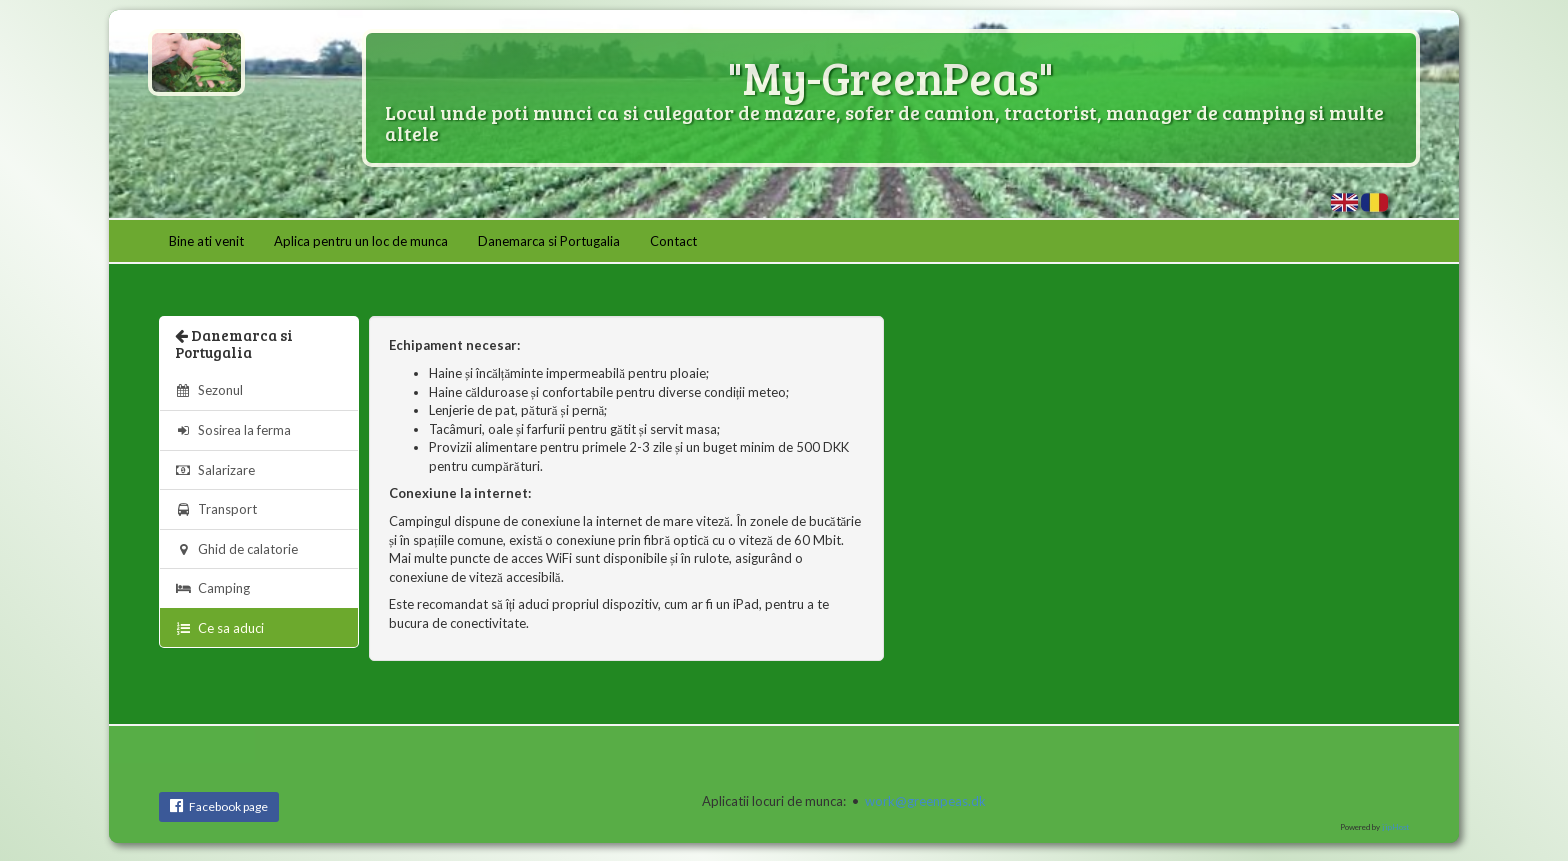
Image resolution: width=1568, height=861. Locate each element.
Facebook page (219, 806)
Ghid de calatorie (236, 549)
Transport (216, 509)
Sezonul (209, 390)
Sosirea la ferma (233, 430)
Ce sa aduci (1374, 203)
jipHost (1395, 827)
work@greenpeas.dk (925, 801)
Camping (212, 588)
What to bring (1344, 203)
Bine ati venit (206, 241)
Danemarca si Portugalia (549, 241)
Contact (673, 241)
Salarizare (215, 470)
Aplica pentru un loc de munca (361, 241)
